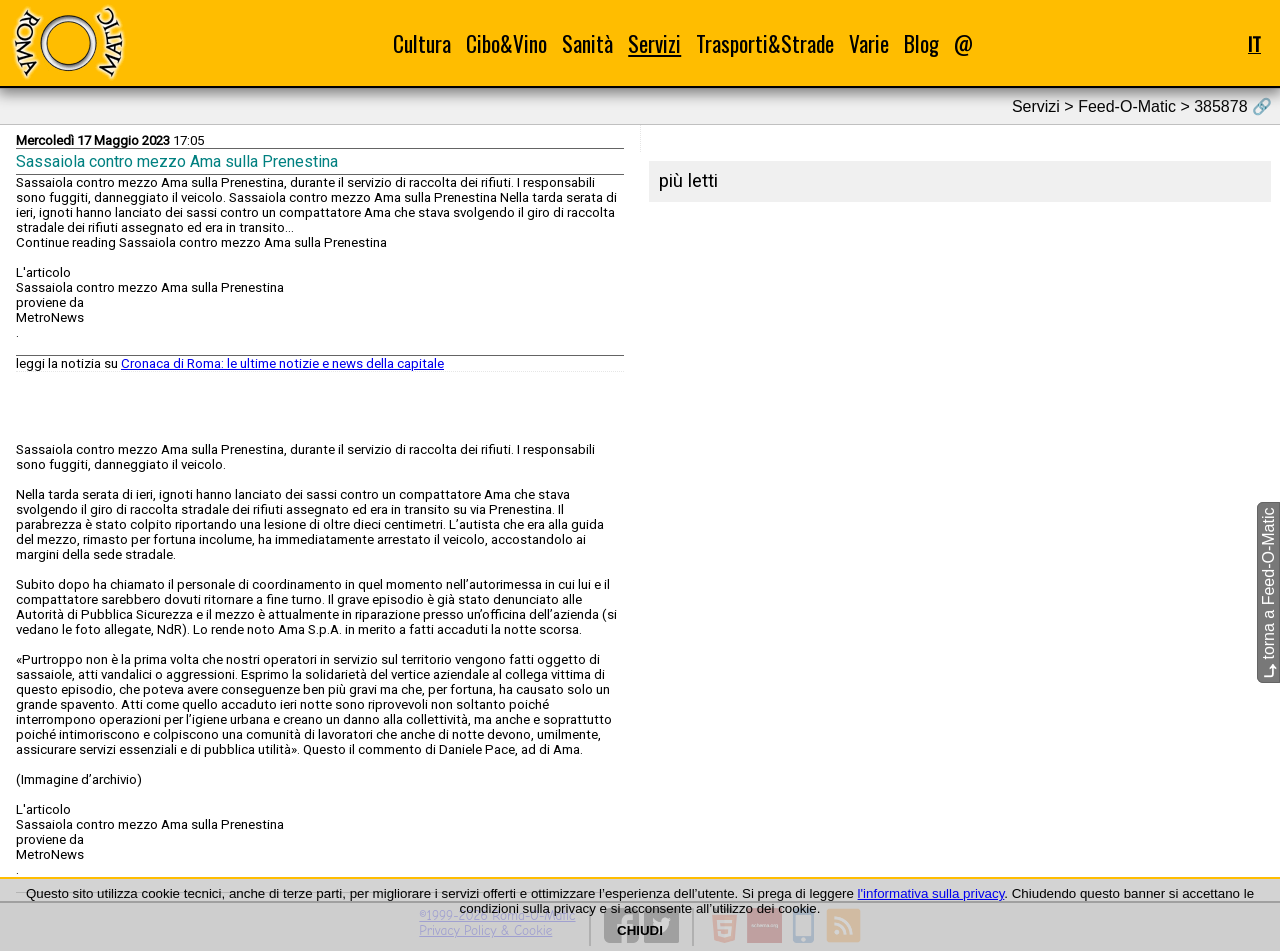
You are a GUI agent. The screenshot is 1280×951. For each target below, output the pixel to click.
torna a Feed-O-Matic (1268, 592)
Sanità (587, 43)
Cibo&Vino (506, 43)
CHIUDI (640, 930)
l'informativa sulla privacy (931, 893)
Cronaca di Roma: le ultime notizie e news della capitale (282, 363)
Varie (869, 43)
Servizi (654, 43)
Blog (921, 43)
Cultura (422, 43)
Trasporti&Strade (765, 43)
